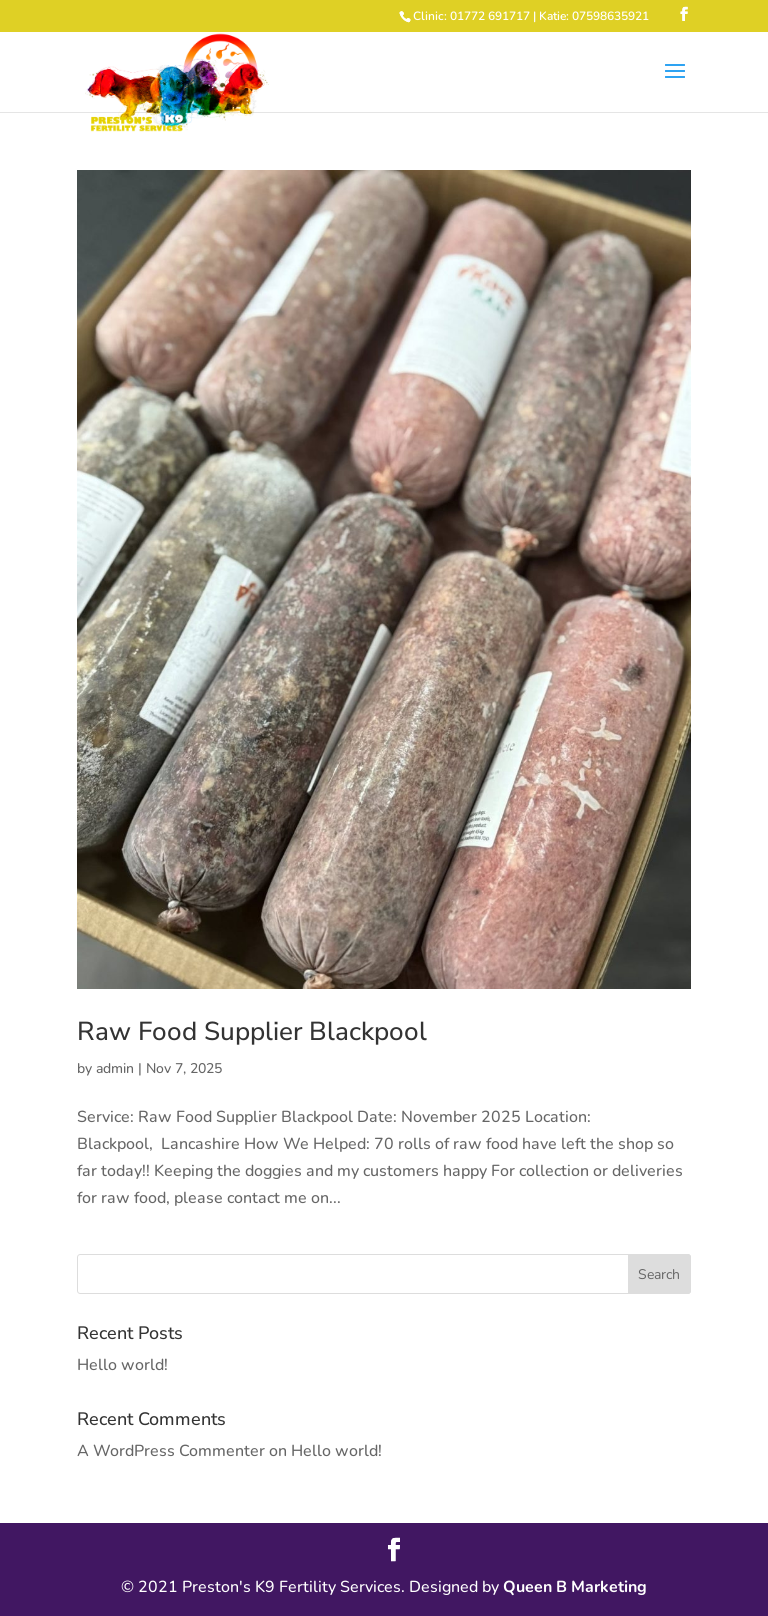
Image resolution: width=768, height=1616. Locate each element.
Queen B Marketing (575, 1587)
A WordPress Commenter (171, 1451)
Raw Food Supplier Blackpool (252, 1031)
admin (115, 1068)
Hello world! (122, 1365)
